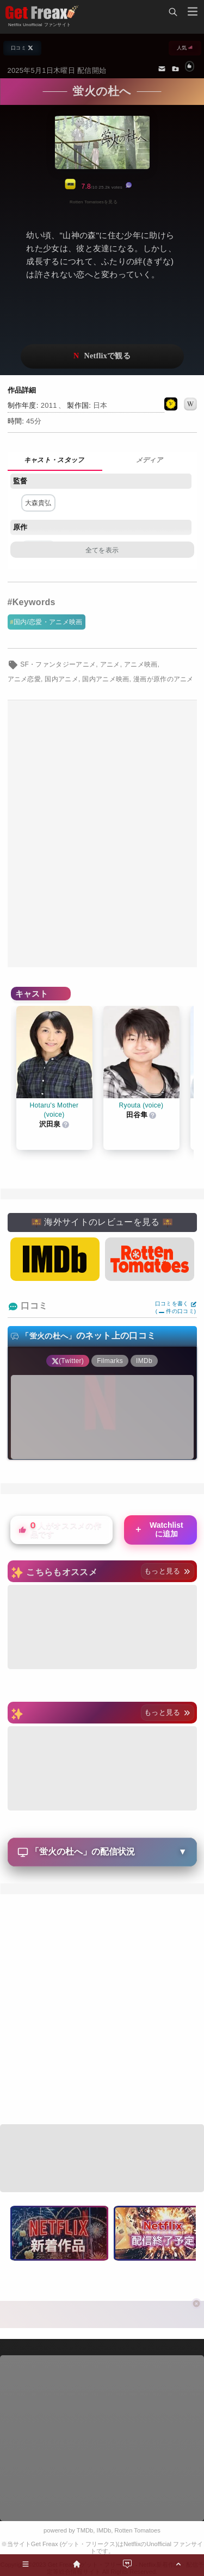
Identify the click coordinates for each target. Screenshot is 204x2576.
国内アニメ (61, 679)
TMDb (85, 2530)
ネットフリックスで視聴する (102, 356)
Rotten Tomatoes (137, 2530)
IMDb (104, 2530)
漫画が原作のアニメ (163, 679)
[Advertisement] (102, 833)
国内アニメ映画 (105, 679)
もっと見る (167, 1571)
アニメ (110, 664)
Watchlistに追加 (158, 1529)
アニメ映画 (141, 664)
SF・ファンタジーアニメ (58, 664)
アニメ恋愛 (24, 679)
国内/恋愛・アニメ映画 (48, 622)
